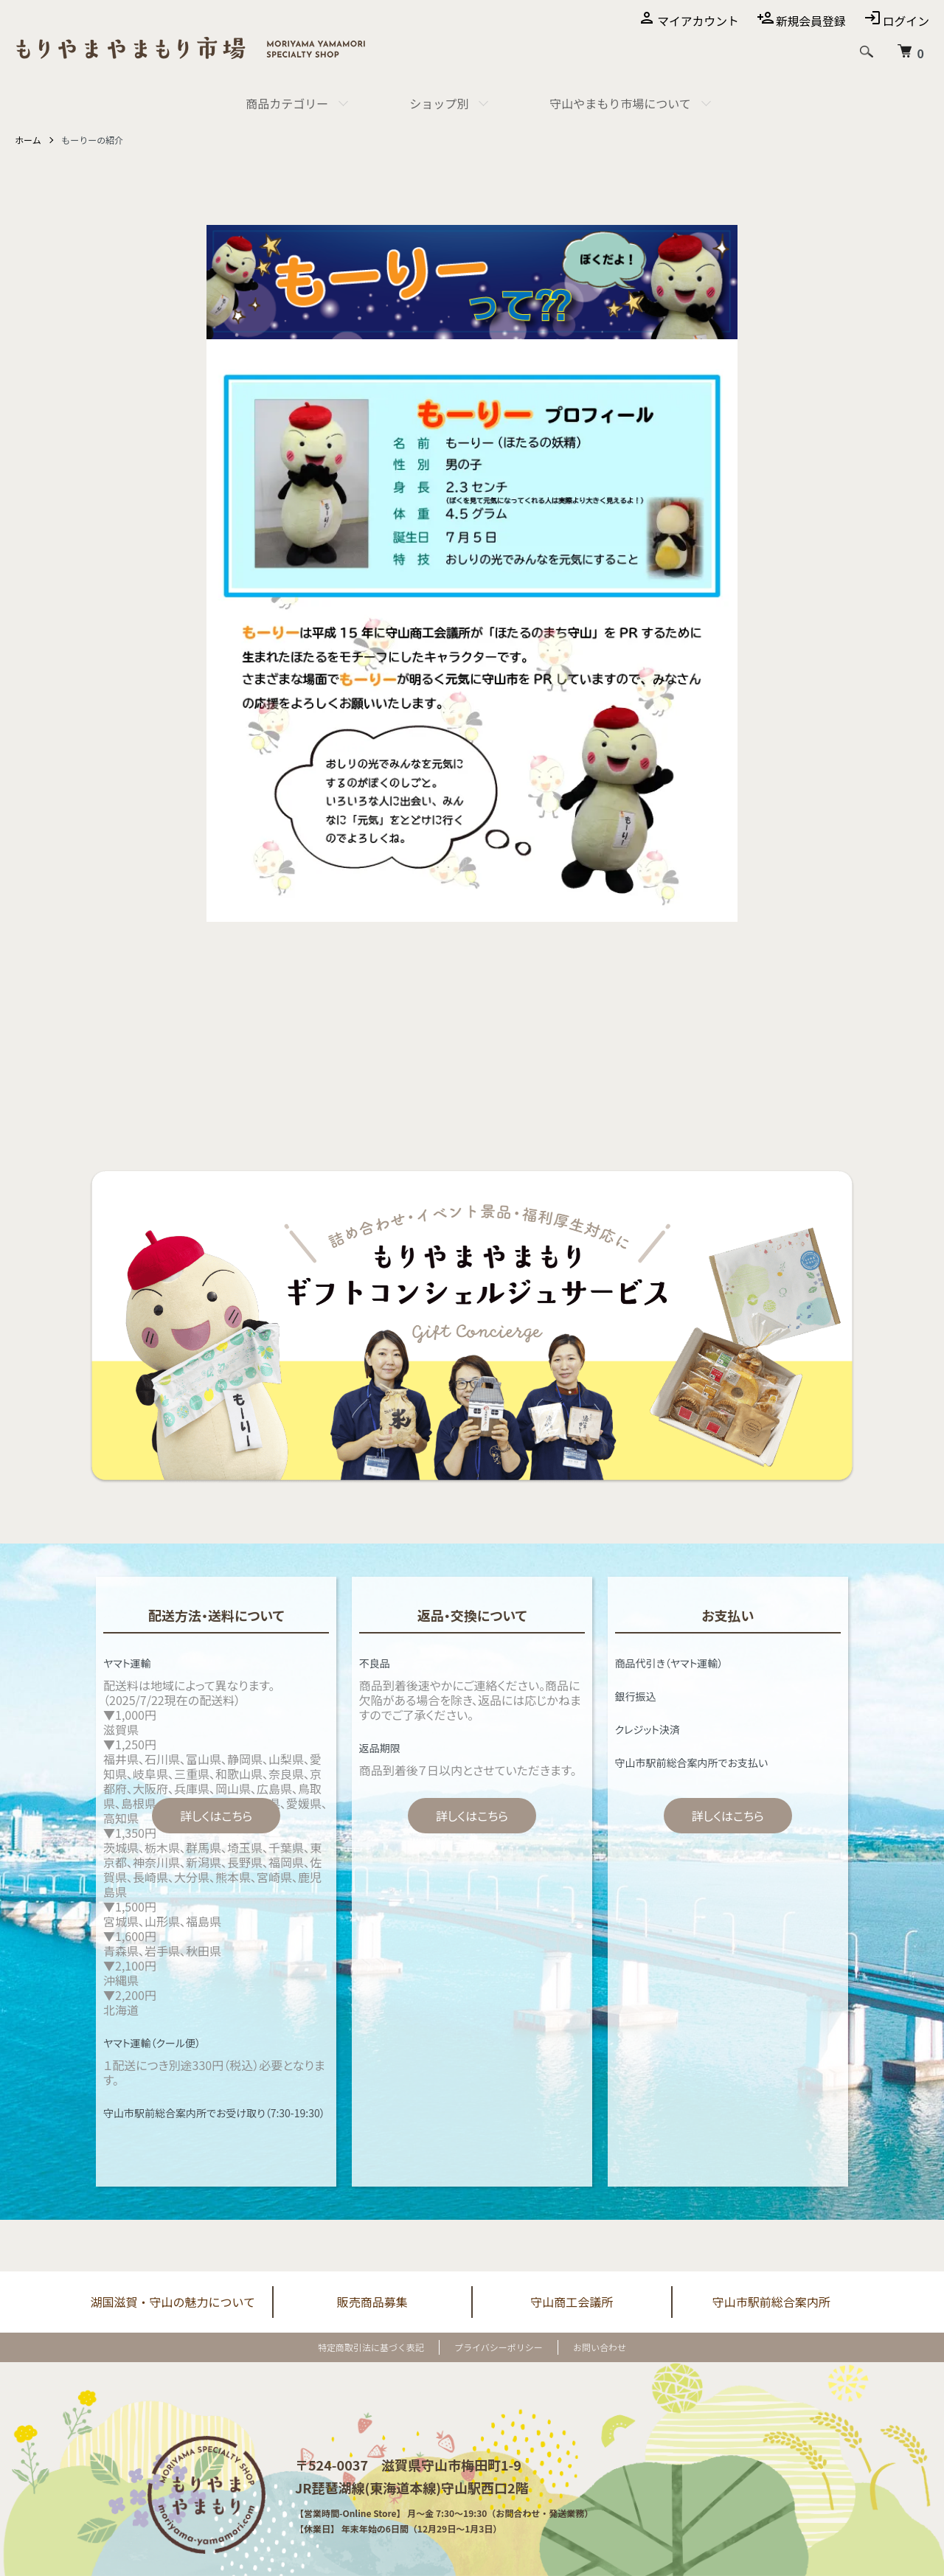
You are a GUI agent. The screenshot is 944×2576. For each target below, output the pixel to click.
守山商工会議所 (571, 2302)
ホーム (28, 139)
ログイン (905, 20)
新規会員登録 (809, 20)
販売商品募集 (372, 2302)
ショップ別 (438, 103)
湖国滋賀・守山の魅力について (172, 2302)
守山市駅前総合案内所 (771, 2302)
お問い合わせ (599, 2347)
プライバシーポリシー (498, 2347)
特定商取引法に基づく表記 (371, 2347)
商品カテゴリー (287, 103)
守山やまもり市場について (620, 103)
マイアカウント (696, 20)
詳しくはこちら (216, 1816)
